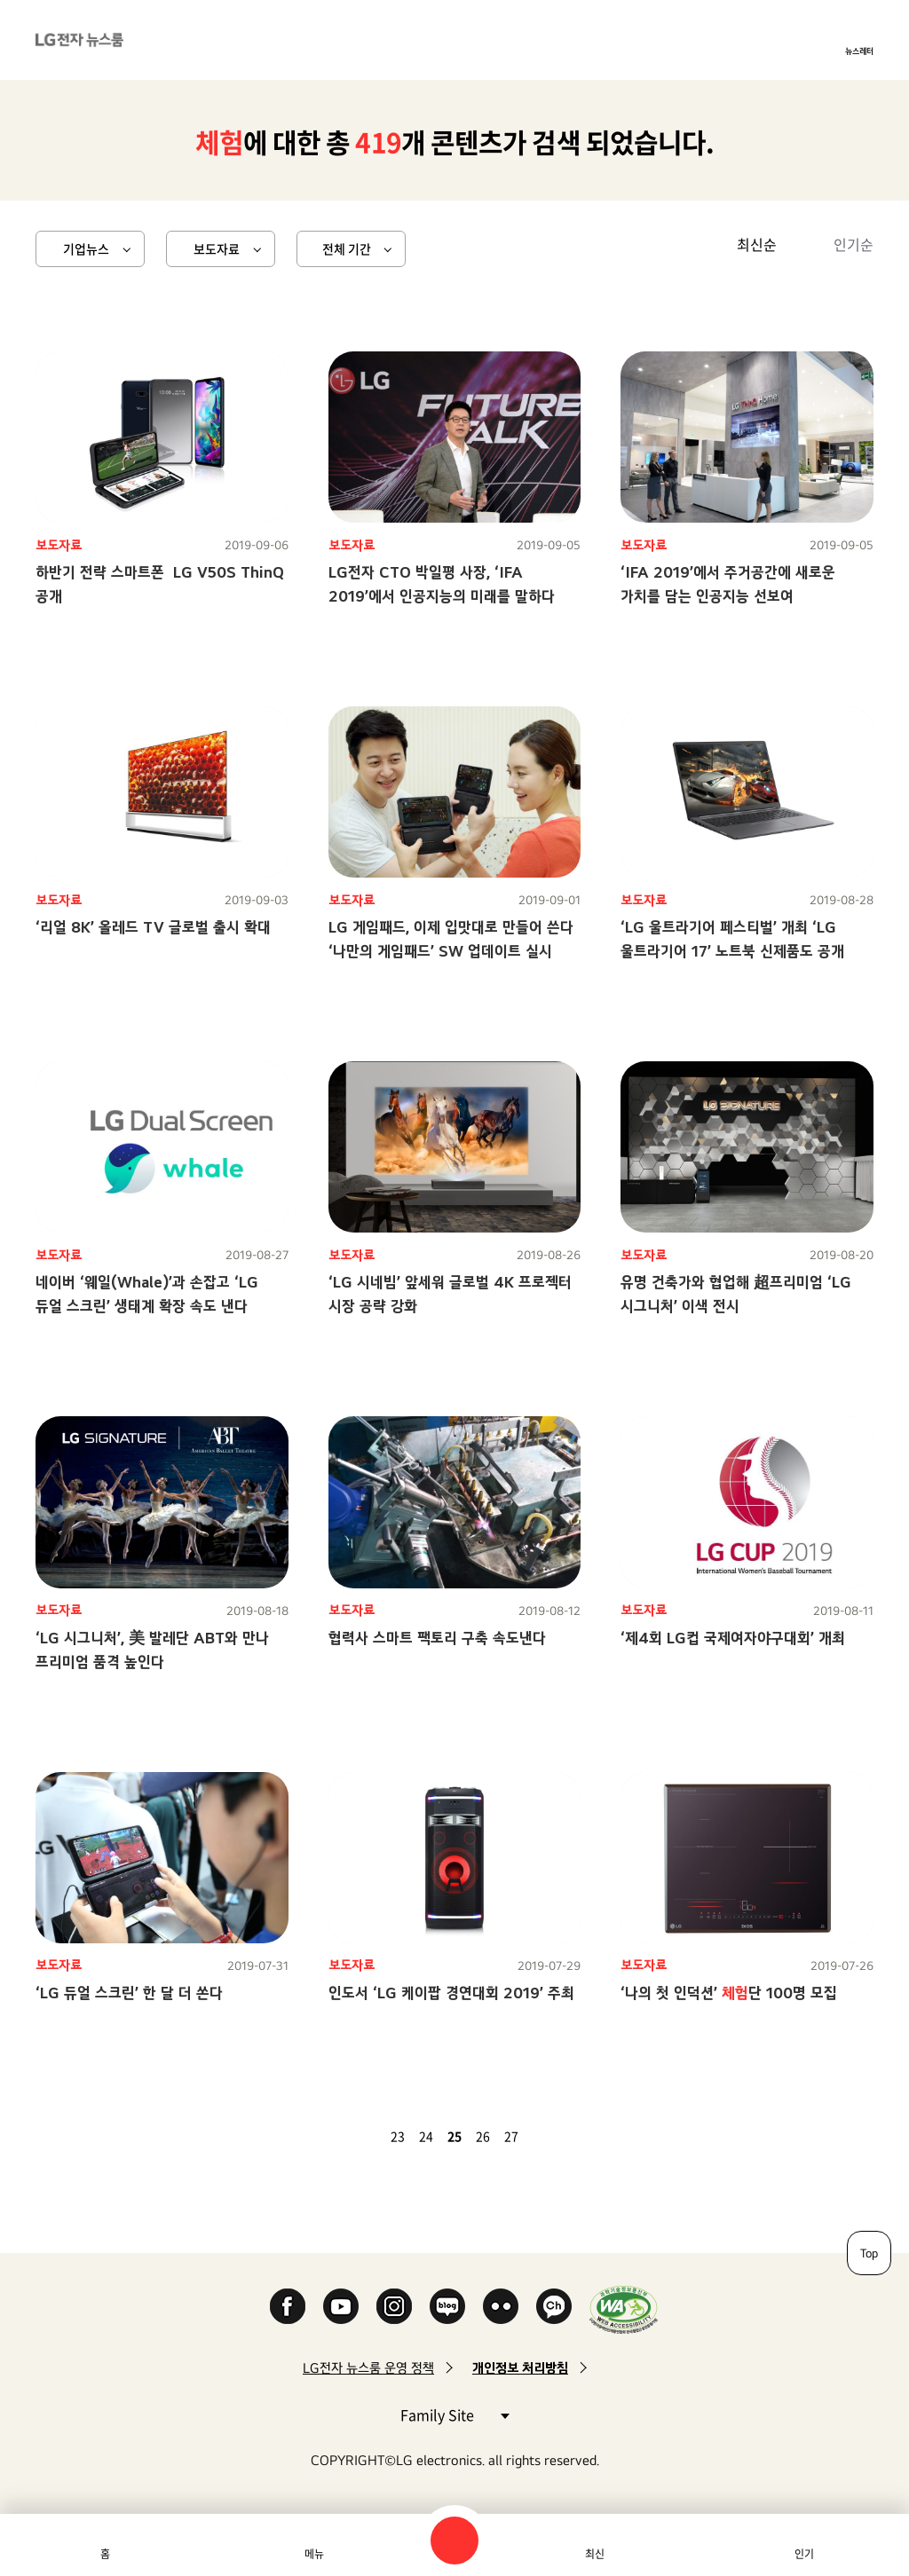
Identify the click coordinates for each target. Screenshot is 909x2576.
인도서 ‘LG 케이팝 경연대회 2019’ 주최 (451, 1992)
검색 (454, 2540)
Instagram (394, 2306)
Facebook (287, 2306)
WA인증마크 (623, 2309)
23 (398, 2136)
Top (869, 2253)
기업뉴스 (86, 248)
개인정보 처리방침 (520, 2367)
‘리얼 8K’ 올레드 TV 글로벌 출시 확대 (153, 927)
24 (426, 2136)
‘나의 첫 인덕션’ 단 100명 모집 (728, 1992)
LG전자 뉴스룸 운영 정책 (368, 2367)
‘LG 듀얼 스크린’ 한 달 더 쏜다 (129, 1992)
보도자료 (217, 248)
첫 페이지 (343, 2136)
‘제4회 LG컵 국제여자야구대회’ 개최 (732, 1637)
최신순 (757, 244)
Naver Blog (447, 2306)
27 (511, 2136)
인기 (804, 2554)
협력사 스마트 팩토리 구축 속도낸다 (437, 1637)
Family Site (454, 2414)
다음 (545, 2136)
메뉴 (314, 2554)
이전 (364, 2136)
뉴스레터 (859, 50)
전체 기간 (346, 248)
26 (483, 2136)
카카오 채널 (554, 2306)
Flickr (500, 2306)
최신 (595, 2554)
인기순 (853, 244)
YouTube (341, 2306)
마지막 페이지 (566, 2136)
